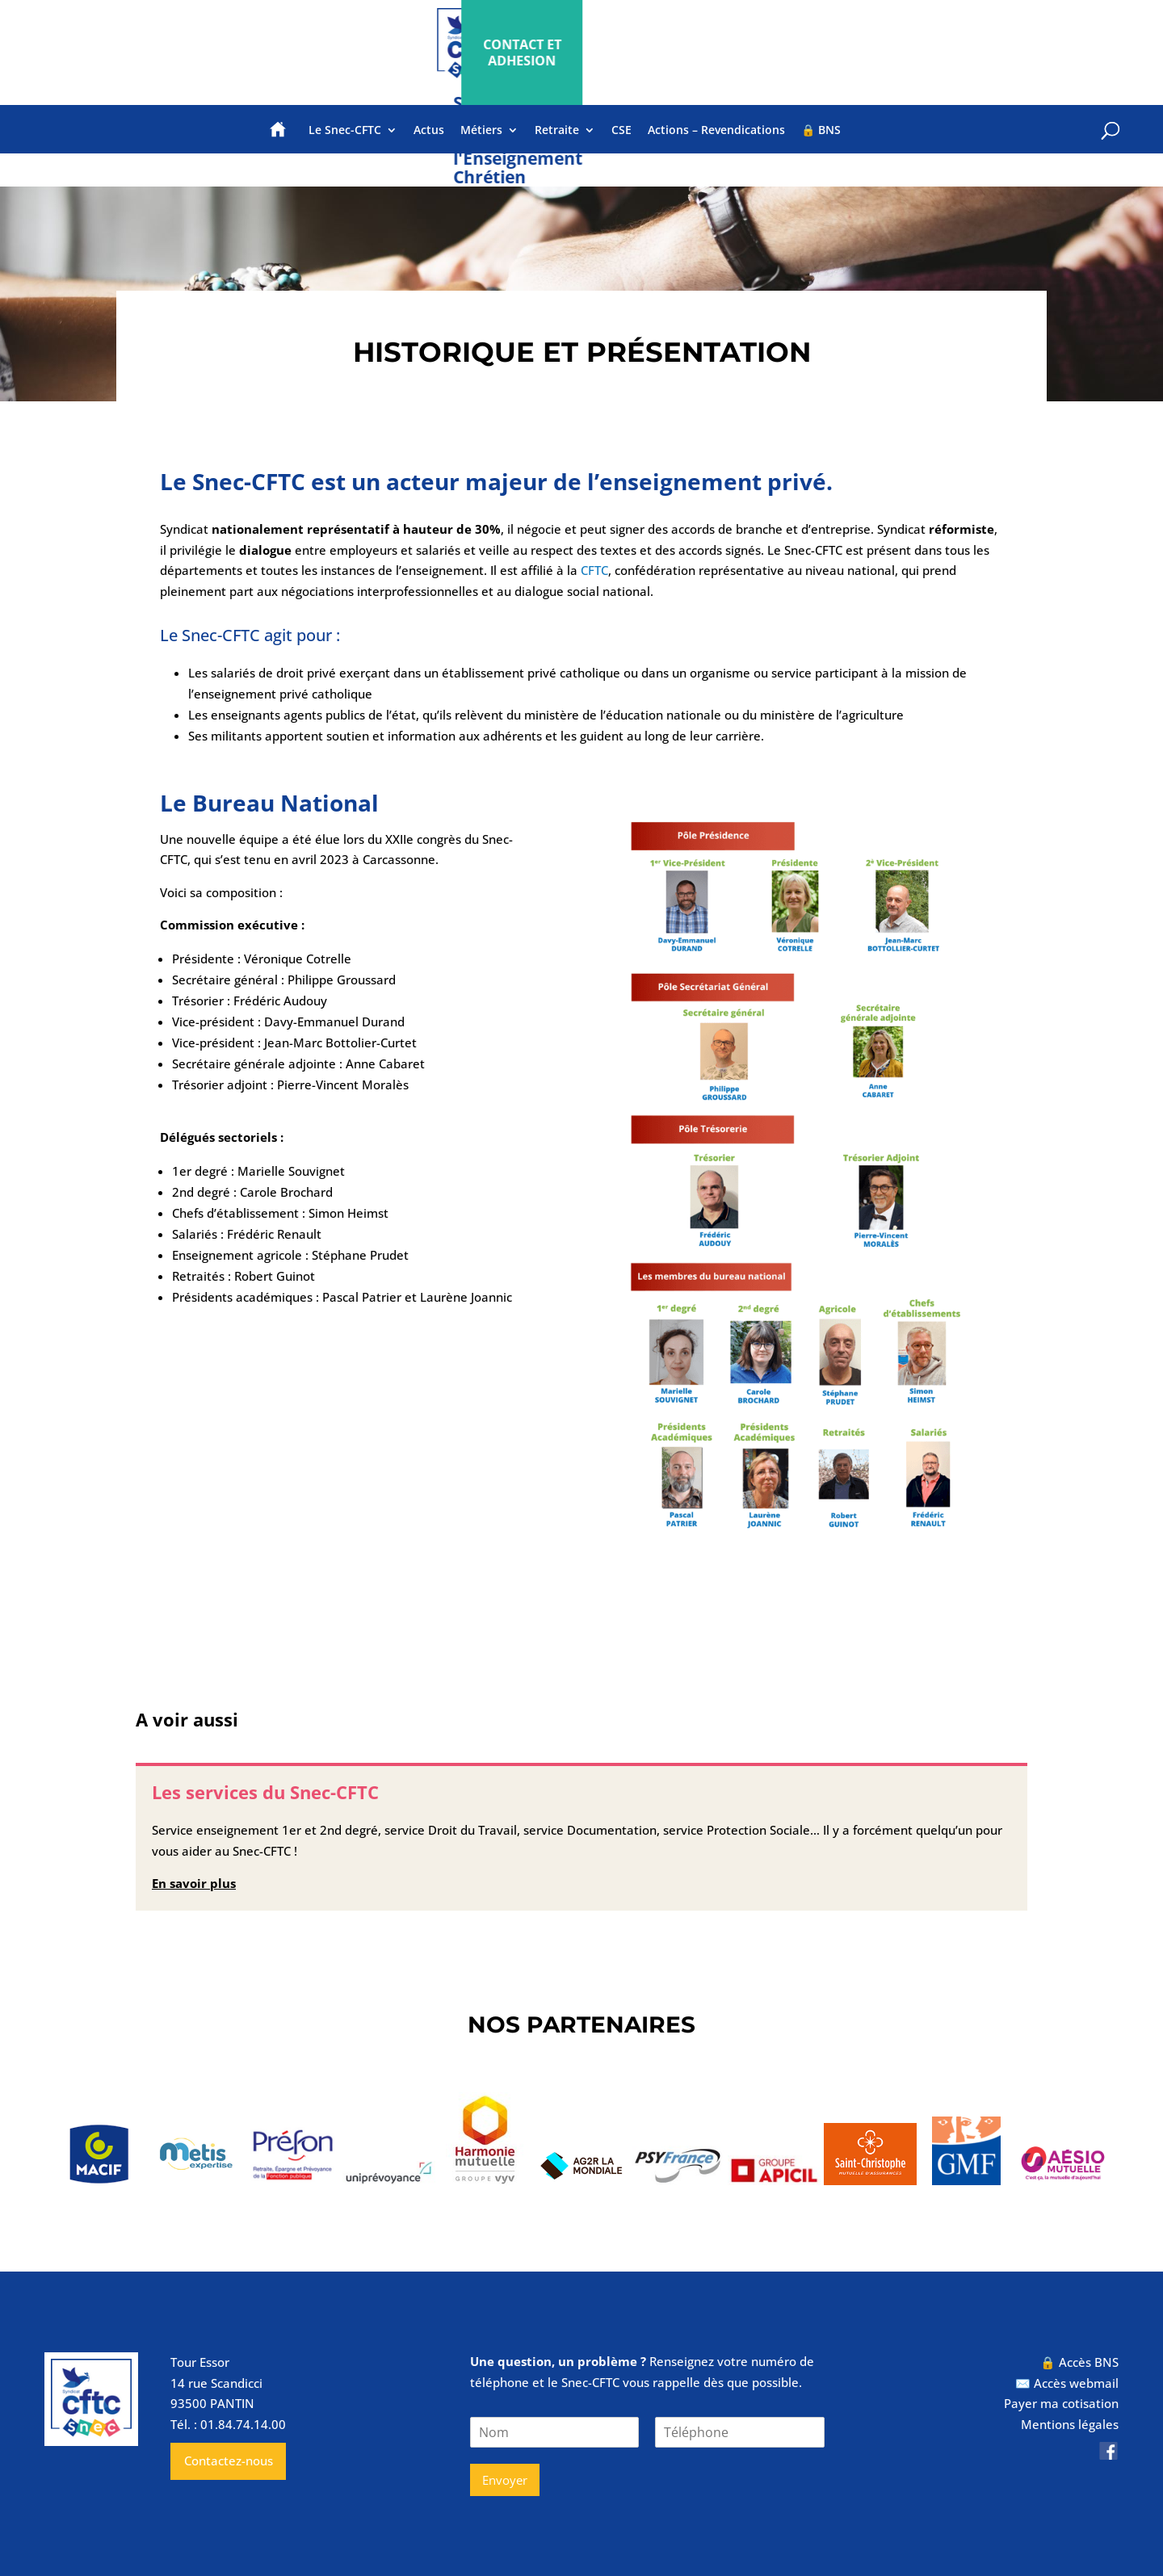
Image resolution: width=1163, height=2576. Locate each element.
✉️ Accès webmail (1067, 2383)
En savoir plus (194, 1883)
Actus (429, 130)
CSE (621, 130)
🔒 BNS (821, 130)
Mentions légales (1070, 2424)
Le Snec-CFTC (345, 130)
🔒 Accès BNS (1079, 2362)
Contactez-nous (228, 2460)
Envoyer (504, 2480)
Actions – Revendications (716, 130)
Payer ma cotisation (1061, 2403)
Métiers (481, 130)
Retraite (557, 130)
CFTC (594, 570)
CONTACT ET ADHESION (986, 52)
